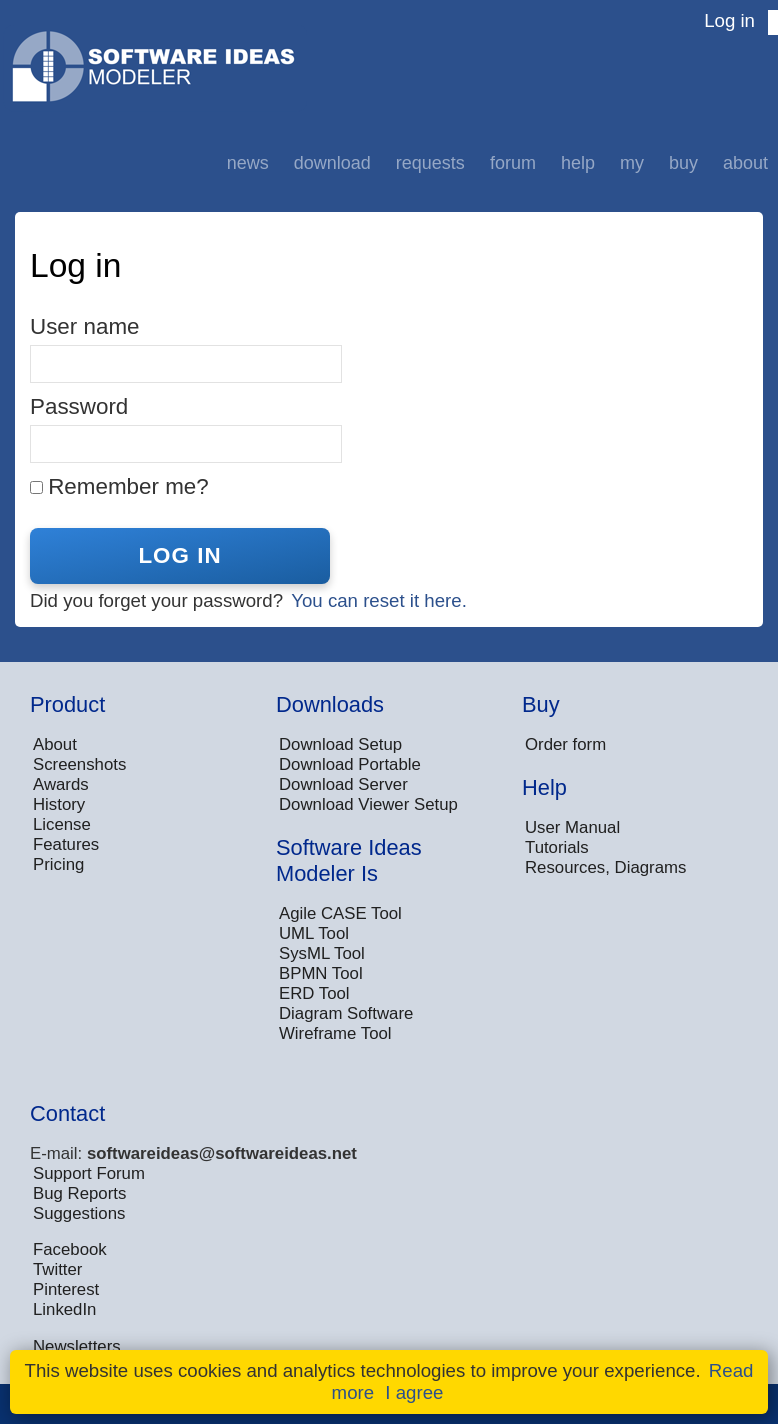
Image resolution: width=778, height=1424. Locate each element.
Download (332, 163)
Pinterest (66, 1289)
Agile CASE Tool (340, 913)
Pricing (58, 864)
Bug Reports (79, 1193)
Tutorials (557, 847)
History (59, 804)
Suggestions (79, 1213)
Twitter (57, 1269)
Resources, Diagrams (605, 867)
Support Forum (89, 1173)
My (632, 163)
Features (66, 844)
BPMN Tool (321, 973)
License (62, 824)
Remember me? (128, 486)
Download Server (343, 784)
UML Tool (314, 933)
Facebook (70, 1249)
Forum (513, 163)
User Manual (572, 827)
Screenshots (79, 764)
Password (79, 406)
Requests (430, 163)
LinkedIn (64, 1309)
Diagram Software (346, 1013)
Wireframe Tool (335, 1033)
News (248, 163)
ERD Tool (314, 993)
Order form (565, 744)
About (745, 163)
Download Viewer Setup (368, 804)
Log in (729, 20)
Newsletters (77, 1346)
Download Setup (340, 744)
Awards (61, 784)
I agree (414, 1392)
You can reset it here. (379, 600)
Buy (683, 163)
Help (578, 163)
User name (85, 326)
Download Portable (350, 764)
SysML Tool (322, 953)
